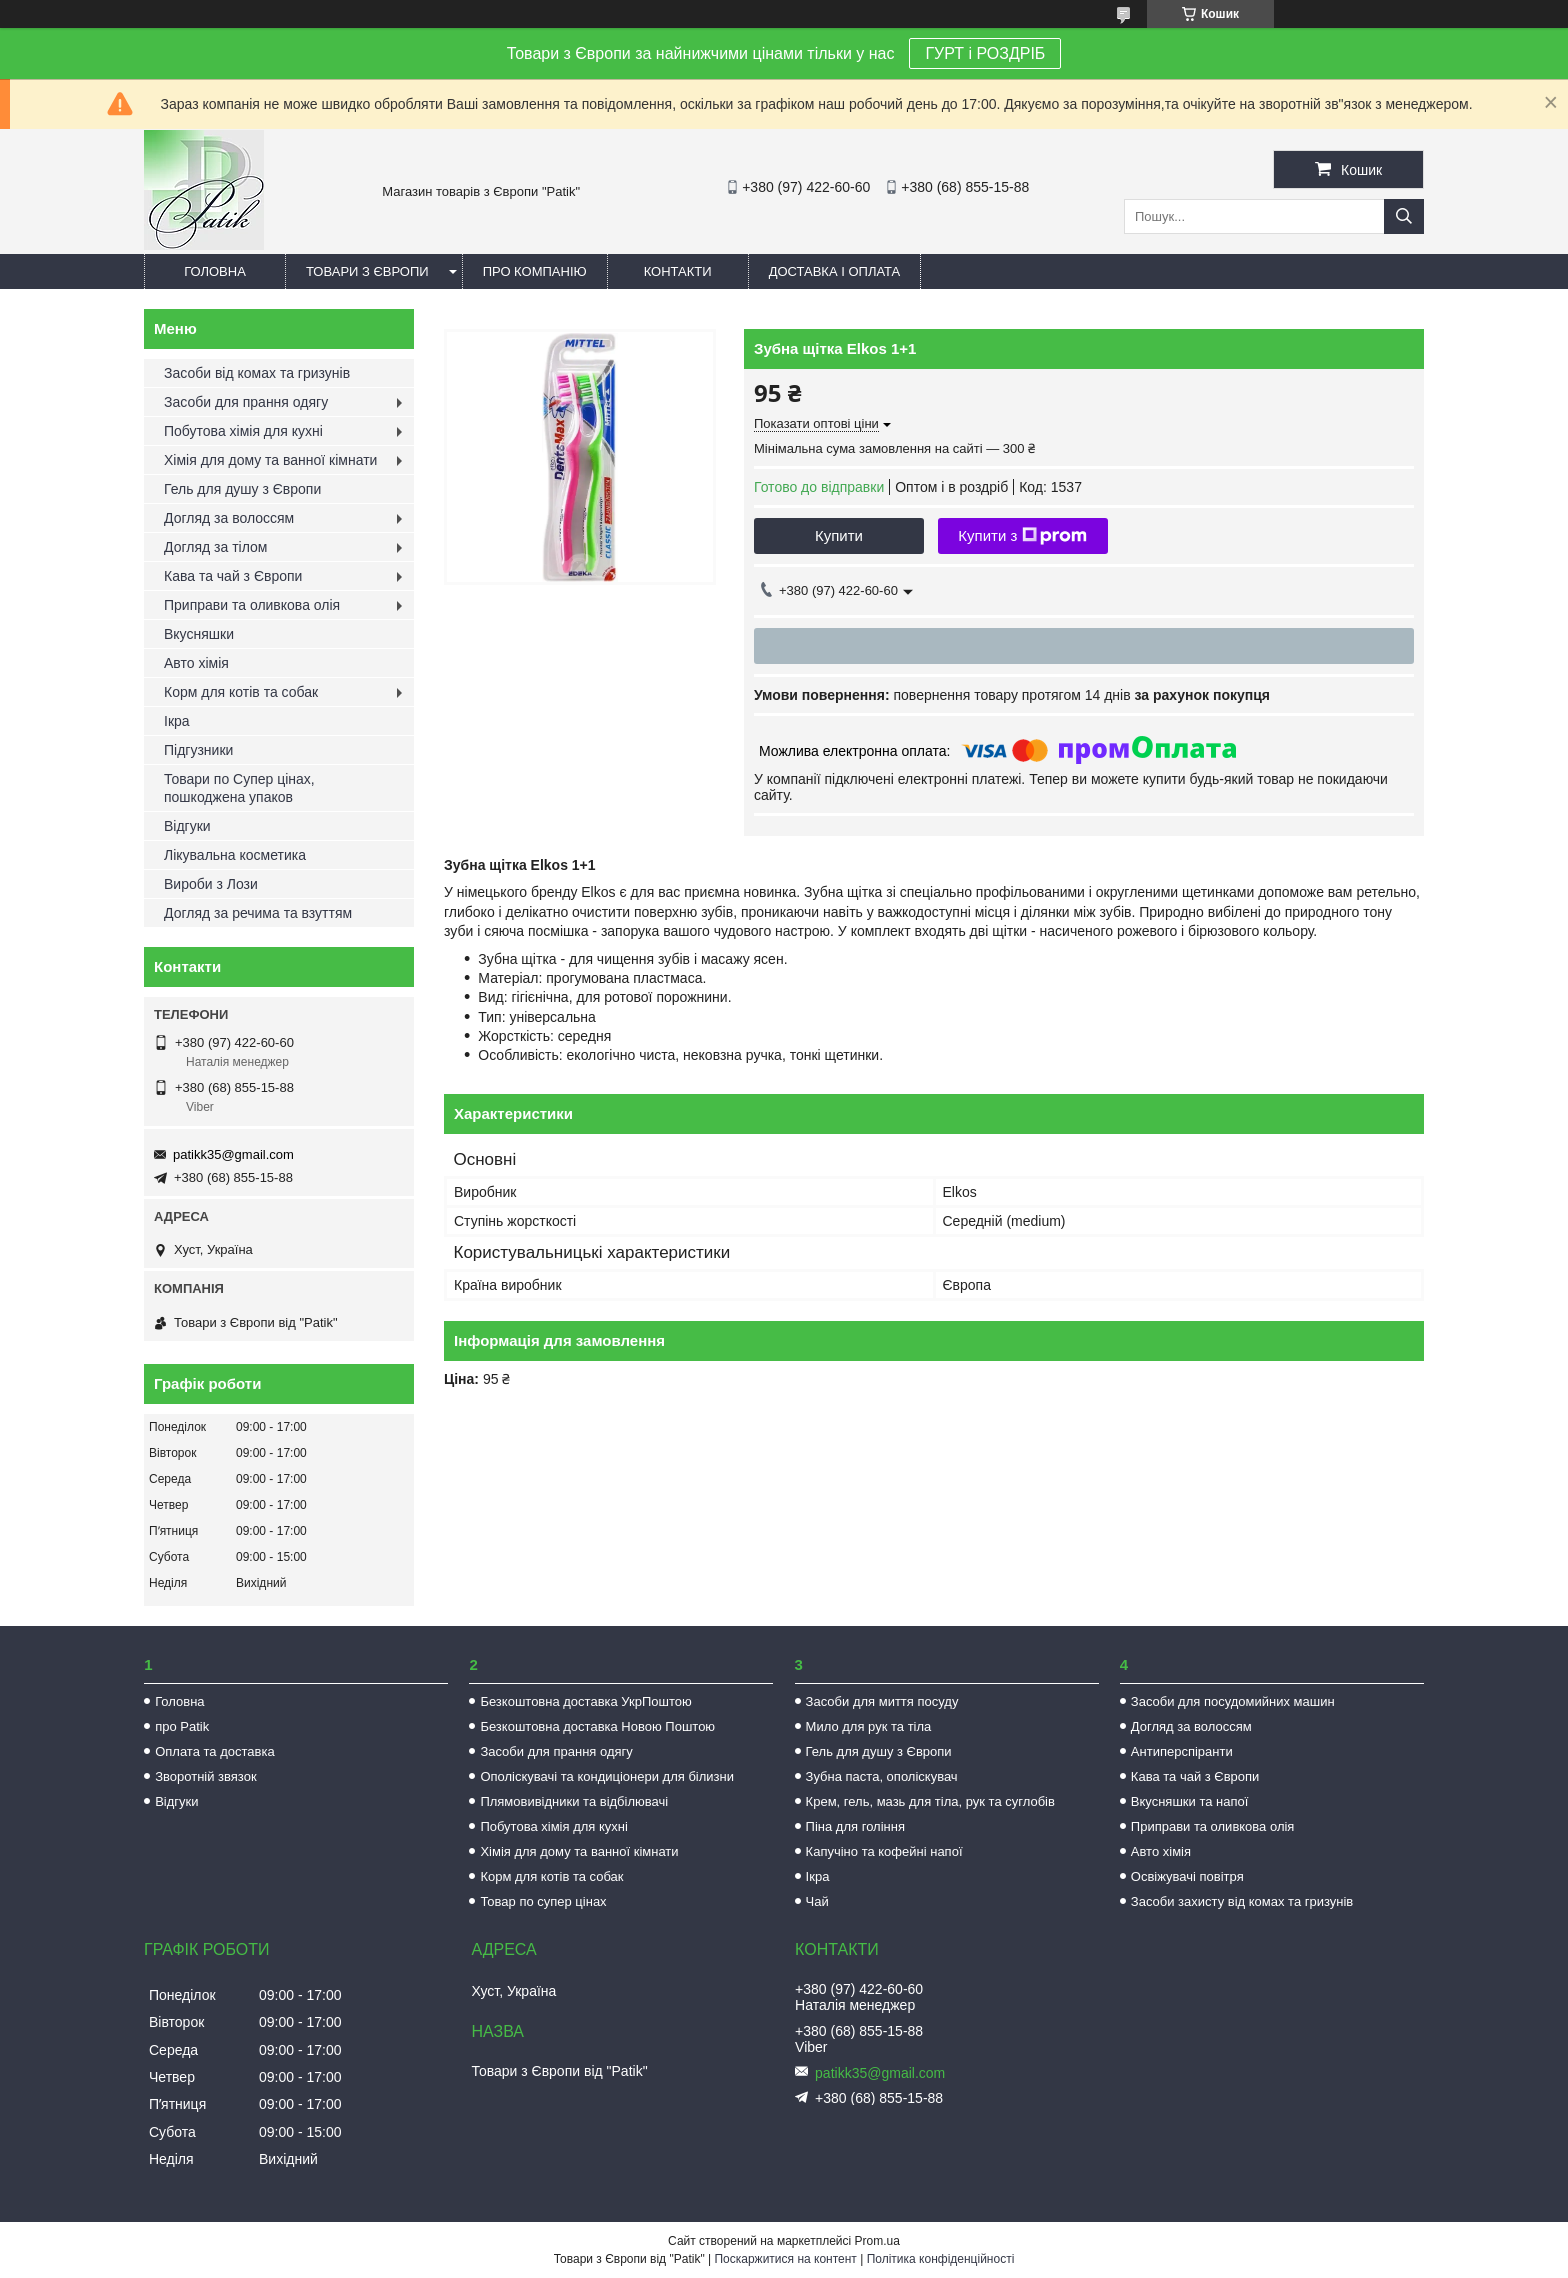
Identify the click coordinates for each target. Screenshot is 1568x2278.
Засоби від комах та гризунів (257, 373)
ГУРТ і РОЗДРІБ (985, 53)
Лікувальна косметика (235, 855)
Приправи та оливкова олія (252, 605)
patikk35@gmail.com (233, 1154)
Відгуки (187, 826)
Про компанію (535, 271)
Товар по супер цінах (543, 1901)
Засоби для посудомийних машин (1233, 1701)
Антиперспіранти (1182, 1751)
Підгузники (198, 750)
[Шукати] (1404, 216)
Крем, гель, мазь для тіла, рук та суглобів (930, 1801)
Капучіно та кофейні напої (884, 1851)
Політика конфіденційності (941, 2259)
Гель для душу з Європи (242, 489)
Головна (215, 271)
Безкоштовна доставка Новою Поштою (597, 1726)
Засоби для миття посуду (882, 1701)
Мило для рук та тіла (869, 1726)
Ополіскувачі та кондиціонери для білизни (607, 1776)
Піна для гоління (855, 1826)
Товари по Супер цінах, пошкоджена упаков (239, 788)
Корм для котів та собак (241, 692)
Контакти (678, 271)
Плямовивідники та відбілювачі (574, 1801)
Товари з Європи (367, 271)
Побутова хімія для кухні (243, 431)
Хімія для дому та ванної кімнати (270, 460)
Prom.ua (877, 2241)
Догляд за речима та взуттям (258, 913)
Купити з (1022, 536)
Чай (817, 1901)
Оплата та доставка (214, 1751)
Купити (839, 535)
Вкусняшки (199, 634)
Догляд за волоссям (229, 518)
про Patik (182, 1726)
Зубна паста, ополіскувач (882, 1776)
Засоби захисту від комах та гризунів (1242, 1901)
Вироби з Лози (211, 884)
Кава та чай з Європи (233, 576)
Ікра (177, 721)
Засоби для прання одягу (246, 402)
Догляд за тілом (215, 547)
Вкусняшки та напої (1190, 1801)
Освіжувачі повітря (1187, 1876)
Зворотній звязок (205, 1776)
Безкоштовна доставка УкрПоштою (585, 1701)
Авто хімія (196, 663)
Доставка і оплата (835, 271)
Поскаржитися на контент (785, 2259)
